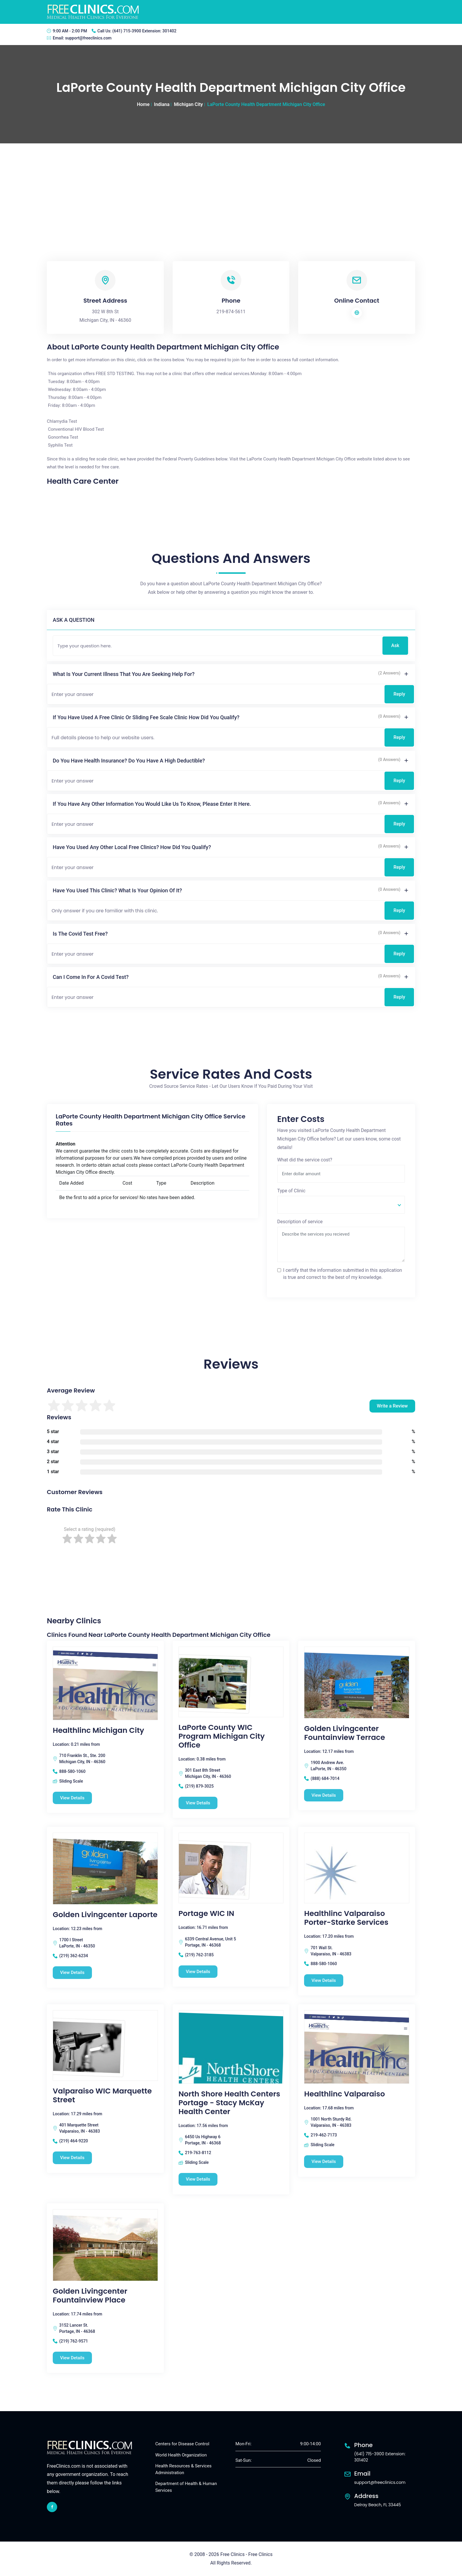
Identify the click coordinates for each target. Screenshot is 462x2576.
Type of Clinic (291, 1190)
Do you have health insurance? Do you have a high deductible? (129, 760)
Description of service (300, 1221)
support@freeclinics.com (88, 38)
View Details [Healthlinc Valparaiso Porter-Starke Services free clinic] (323, 1980)
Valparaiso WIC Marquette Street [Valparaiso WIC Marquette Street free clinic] (102, 2095)
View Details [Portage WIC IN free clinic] (198, 1971)
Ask (395, 645)
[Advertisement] (231, 187)
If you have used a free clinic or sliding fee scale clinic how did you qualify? (146, 717)
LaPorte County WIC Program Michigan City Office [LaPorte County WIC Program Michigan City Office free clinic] (222, 1736)
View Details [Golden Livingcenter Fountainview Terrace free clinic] (323, 1795)
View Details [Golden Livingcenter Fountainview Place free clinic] (72, 2357)
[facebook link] (52, 2507)
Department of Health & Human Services (186, 2487)
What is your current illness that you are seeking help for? (123, 674)
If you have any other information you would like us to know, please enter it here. (152, 804)
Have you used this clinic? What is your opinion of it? (117, 890)
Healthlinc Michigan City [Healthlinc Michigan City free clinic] (98, 1730)
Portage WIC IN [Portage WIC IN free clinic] (206, 1913)
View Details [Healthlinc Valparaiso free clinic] (323, 2161)
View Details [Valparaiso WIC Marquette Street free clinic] (72, 2157)
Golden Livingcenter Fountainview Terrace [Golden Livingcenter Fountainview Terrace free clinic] (344, 1733)
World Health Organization (181, 2455)
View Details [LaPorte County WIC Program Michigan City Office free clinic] (198, 1803)
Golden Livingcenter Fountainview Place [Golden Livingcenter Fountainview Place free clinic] (90, 2296)
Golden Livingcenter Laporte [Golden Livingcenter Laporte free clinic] (105, 1914)
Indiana (162, 104)
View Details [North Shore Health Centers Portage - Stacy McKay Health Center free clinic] (198, 2179)
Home (143, 104)
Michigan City (188, 104)
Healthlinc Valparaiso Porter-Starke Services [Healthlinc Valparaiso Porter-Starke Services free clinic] (346, 1918)
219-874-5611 (231, 311)
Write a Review (392, 1406)
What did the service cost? (304, 1160)
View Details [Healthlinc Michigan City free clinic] (72, 1798)
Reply (399, 694)
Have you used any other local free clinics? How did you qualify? (132, 847)
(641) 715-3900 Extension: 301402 (144, 31)
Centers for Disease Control (182, 2443)
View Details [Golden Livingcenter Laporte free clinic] (72, 1972)
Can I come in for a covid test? (90, 977)
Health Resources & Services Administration (183, 2469)
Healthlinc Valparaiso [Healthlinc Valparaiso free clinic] (344, 2094)
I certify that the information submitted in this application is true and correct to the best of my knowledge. (342, 1273)
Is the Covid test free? (80, 934)
